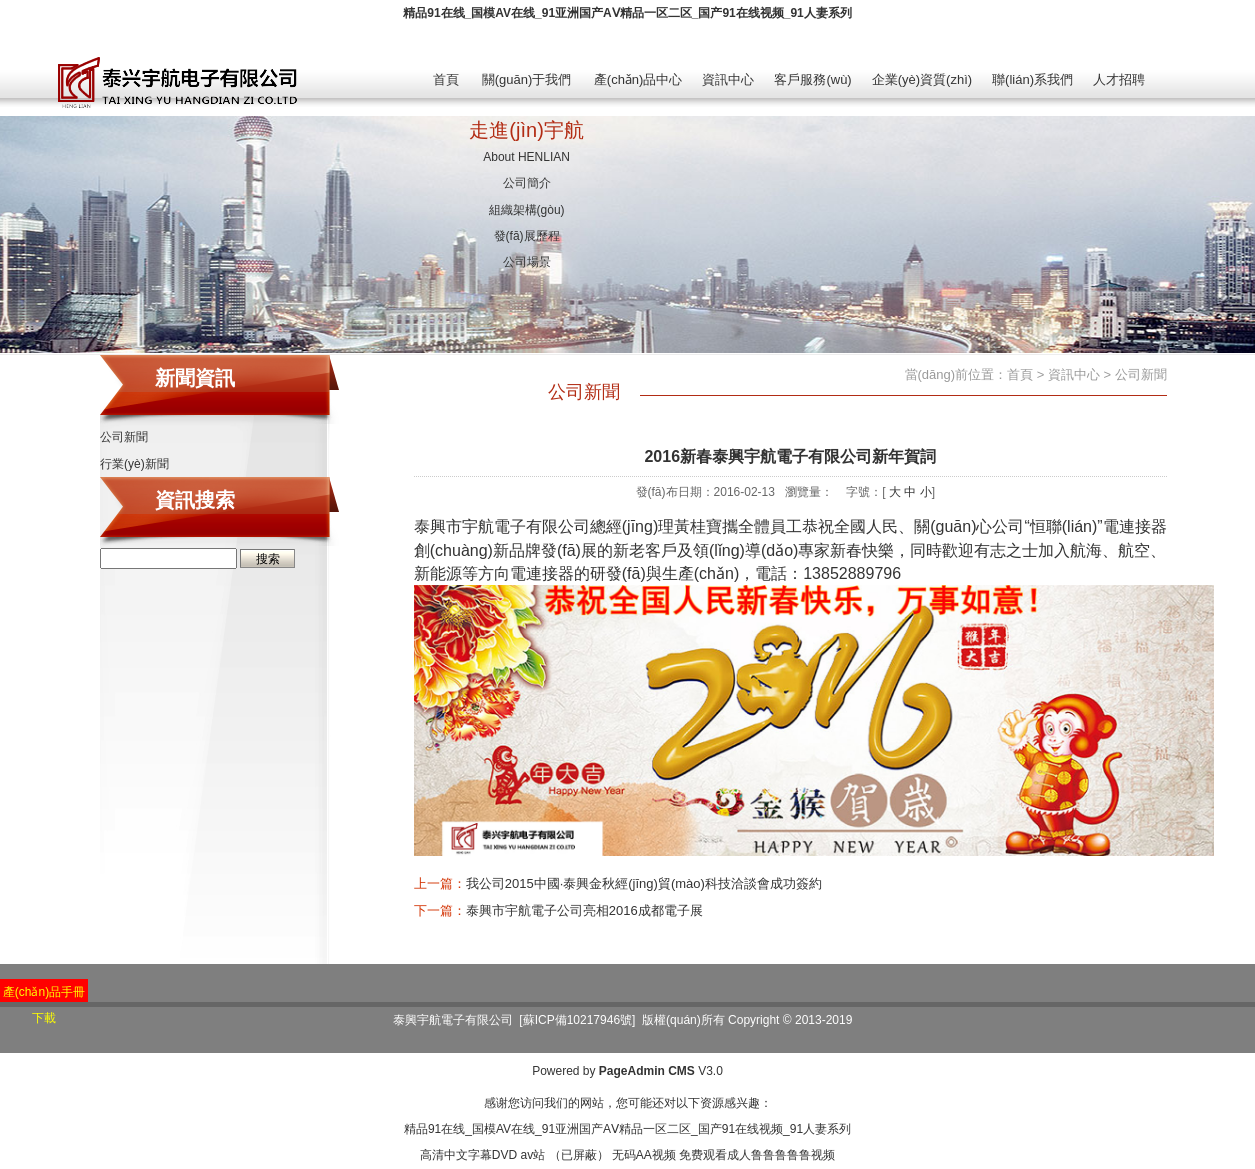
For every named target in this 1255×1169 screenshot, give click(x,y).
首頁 (446, 79)
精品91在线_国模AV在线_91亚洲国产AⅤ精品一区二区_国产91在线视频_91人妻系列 (627, 13)
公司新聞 (124, 437)
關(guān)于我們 (527, 79)
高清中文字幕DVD (468, 1155)
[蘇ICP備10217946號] (577, 1020)
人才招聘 (1119, 79)
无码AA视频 (644, 1155)
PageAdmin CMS (647, 1071)
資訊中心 (728, 79)
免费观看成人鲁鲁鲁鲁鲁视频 (757, 1155)
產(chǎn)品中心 (638, 79)
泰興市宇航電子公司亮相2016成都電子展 (584, 910)
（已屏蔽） (579, 1155)
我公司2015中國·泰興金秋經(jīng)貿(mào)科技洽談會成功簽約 (644, 883)
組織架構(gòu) (527, 210)
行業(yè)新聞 (134, 464)
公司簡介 (527, 183)
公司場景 (527, 262)
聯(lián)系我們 (1032, 79)
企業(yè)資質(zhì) (922, 79)
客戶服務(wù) (812, 79)
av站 (532, 1155)
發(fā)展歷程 (527, 236)
